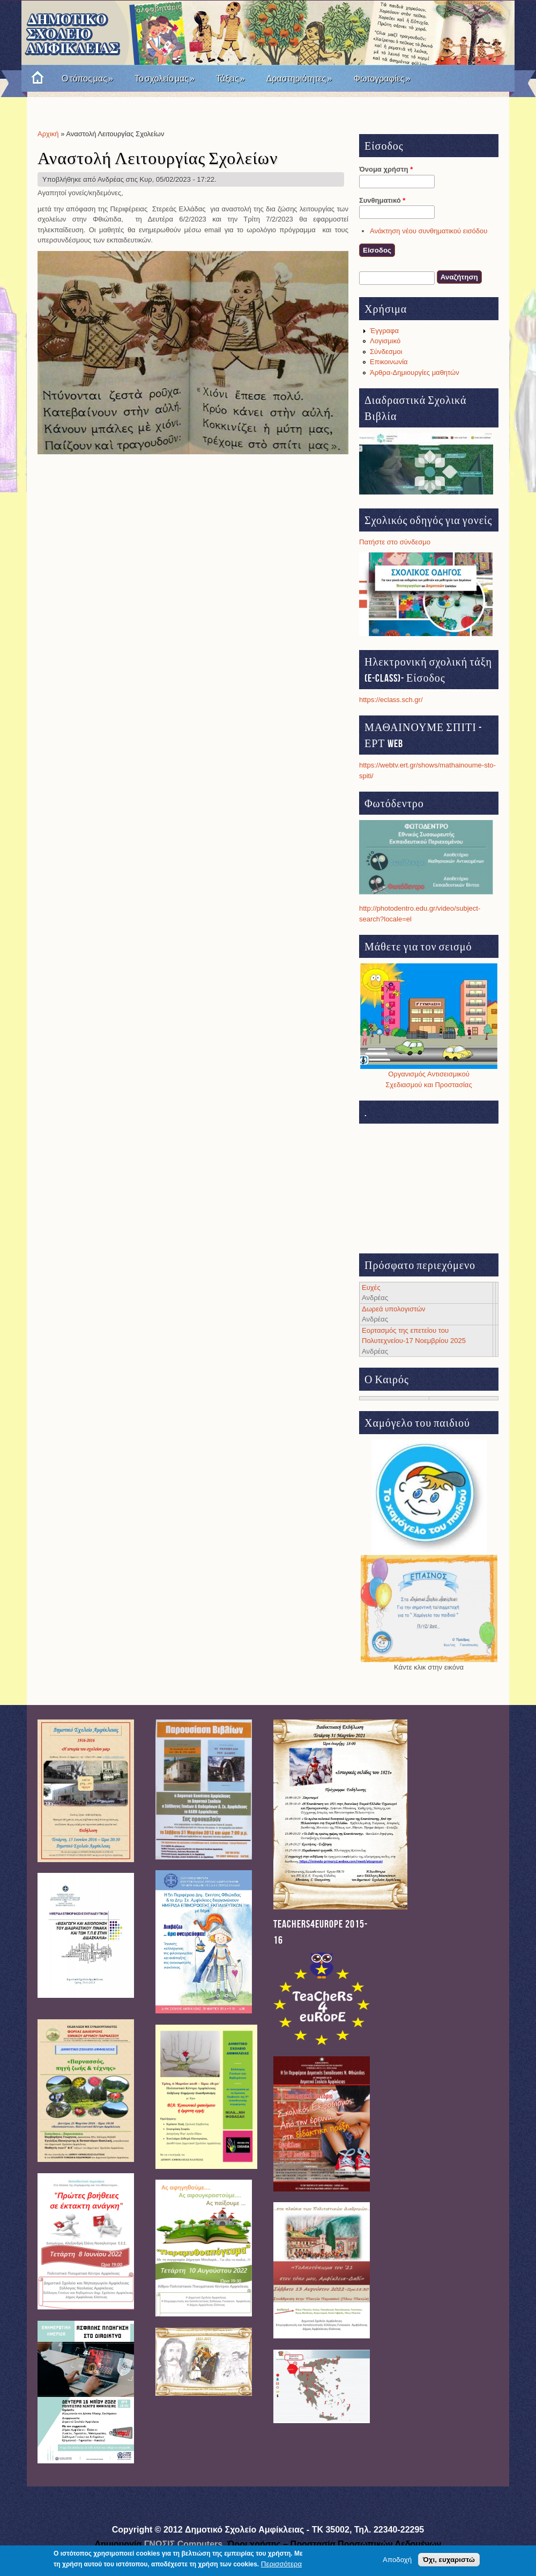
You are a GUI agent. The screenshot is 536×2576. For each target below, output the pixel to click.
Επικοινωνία (389, 362)
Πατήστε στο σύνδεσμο (394, 542)
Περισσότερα (281, 2564)
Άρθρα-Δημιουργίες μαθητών (414, 372)
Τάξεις (230, 78)
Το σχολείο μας (165, 78)
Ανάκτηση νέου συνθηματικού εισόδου (428, 231)
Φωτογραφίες (381, 78)
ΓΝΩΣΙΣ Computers (183, 2544)
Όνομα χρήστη (386, 169)
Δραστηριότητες (299, 78)
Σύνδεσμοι (386, 352)
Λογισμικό (385, 341)
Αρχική (48, 134)
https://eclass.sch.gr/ (391, 700)
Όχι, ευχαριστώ (449, 2560)
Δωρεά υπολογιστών (394, 1309)
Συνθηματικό (382, 200)
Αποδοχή (397, 2560)
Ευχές (371, 1287)
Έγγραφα (384, 331)
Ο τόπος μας (87, 78)
